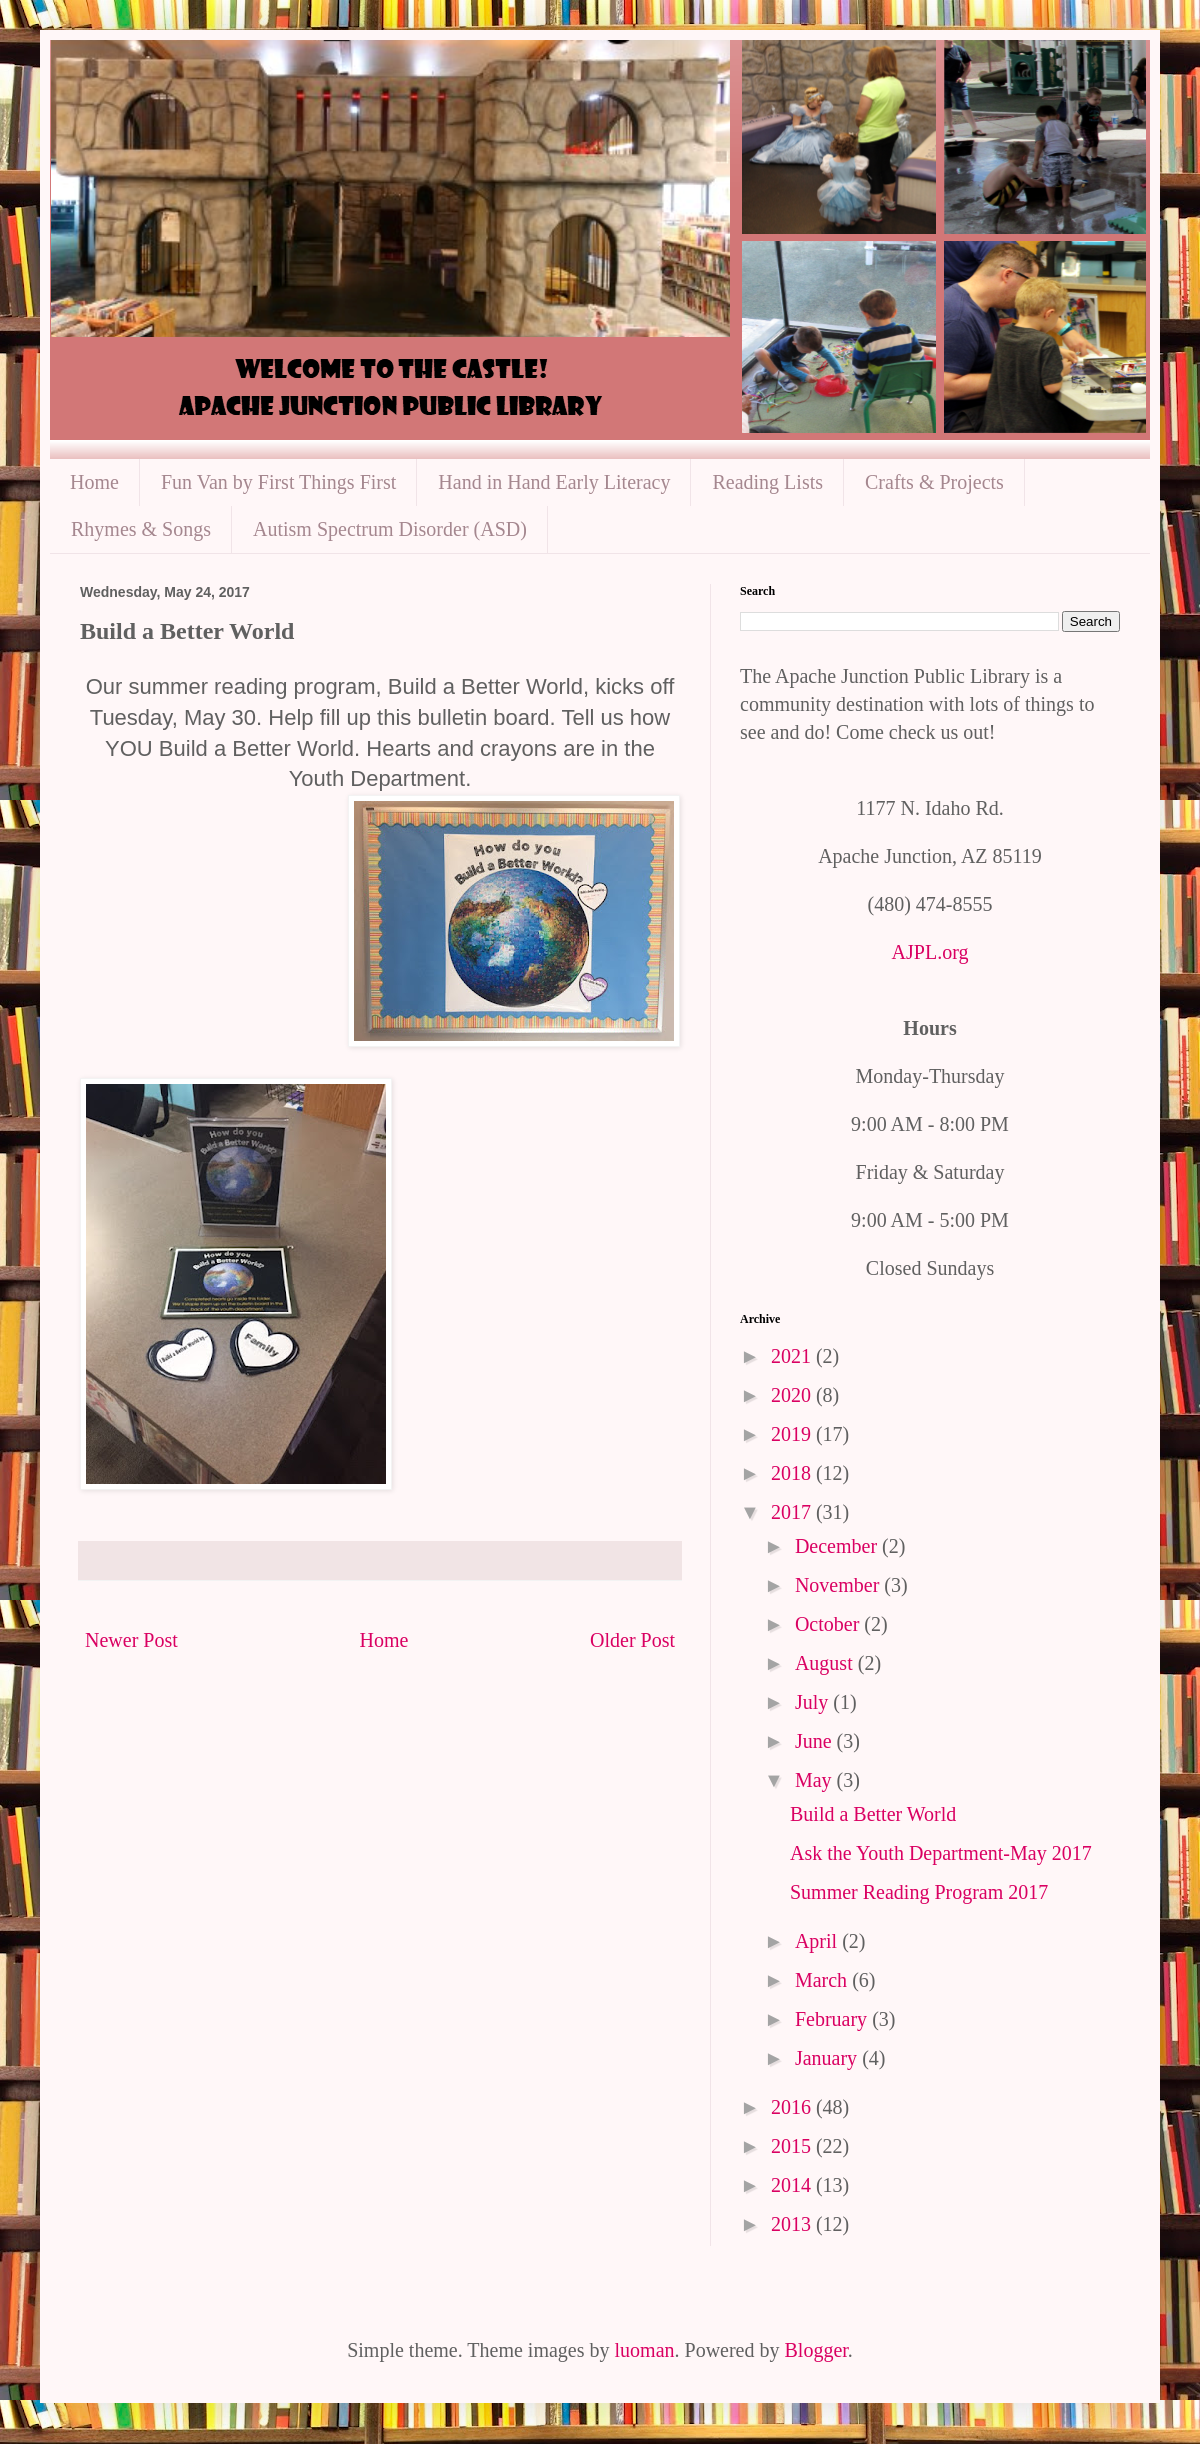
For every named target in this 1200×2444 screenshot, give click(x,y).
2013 (793, 2224)
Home (94, 482)
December (838, 1546)
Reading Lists (767, 482)
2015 (793, 2146)
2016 (793, 2107)
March (823, 1980)
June (816, 1741)
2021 (793, 1356)
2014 (793, 2185)
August (826, 1663)
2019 (793, 1434)
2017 (793, 1512)
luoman (645, 2350)
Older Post (632, 1640)
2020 (793, 1395)
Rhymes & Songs (141, 529)
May (816, 1780)
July (814, 1702)
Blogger (816, 2350)
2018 (793, 1473)
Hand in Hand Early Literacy (554, 482)
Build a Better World (873, 1814)
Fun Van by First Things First (278, 482)
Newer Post (131, 1640)
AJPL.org (930, 952)
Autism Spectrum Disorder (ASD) (390, 529)
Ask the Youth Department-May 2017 (941, 1853)
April (818, 1941)
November (839, 1585)
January (828, 2058)
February (833, 2019)
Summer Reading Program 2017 (919, 1892)
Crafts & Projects (934, 482)
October (829, 1624)
